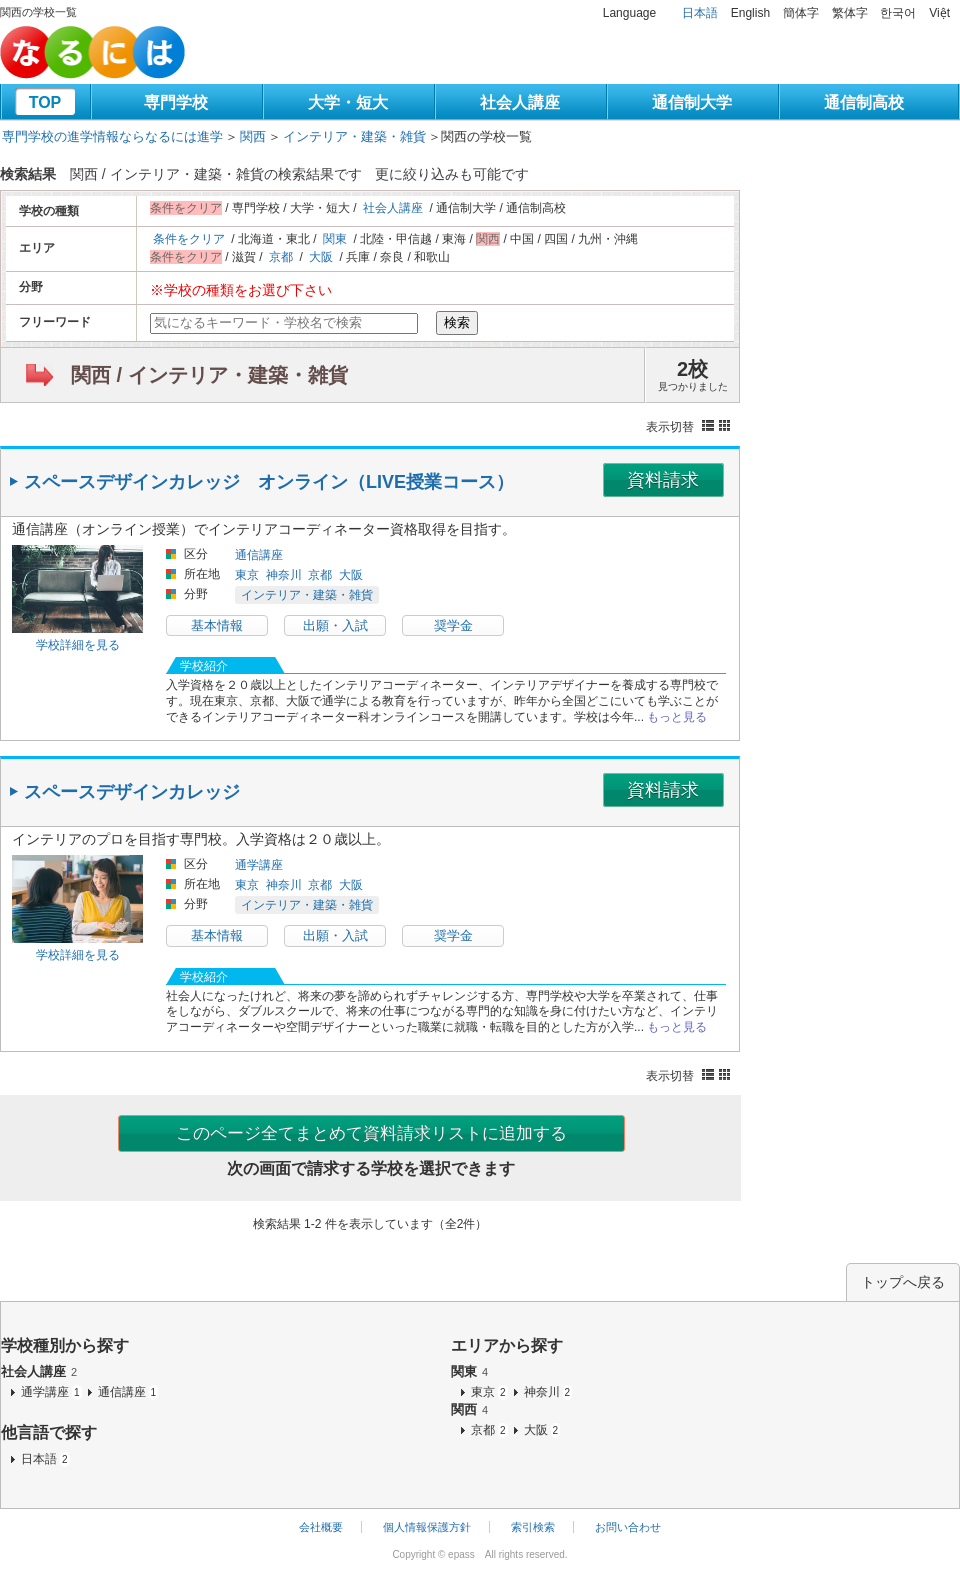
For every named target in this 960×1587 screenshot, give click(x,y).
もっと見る (677, 717)
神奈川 (284, 575)
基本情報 (217, 625)
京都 (281, 257)
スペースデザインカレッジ (132, 792)
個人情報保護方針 (427, 1527)
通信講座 (259, 555)
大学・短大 (348, 102)
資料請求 (663, 480)
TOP (45, 102)
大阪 (321, 257)
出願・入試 (335, 625)
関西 (253, 136)
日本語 (700, 13)
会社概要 (321, 1527)
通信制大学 (692, 102)
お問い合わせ (628, 1527)
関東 (335, 239)
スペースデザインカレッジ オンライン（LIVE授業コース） (269, 482)
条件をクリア (189, 239)
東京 (247, 575)
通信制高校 (864, 102)
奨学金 (453, 625)
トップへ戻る (903, 1282)
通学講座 (259, 865)
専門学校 (176, 102)
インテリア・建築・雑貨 (354, 136)
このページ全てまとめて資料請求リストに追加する (371, 1133)
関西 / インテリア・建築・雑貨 (209, 375)
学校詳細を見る (78, 645)
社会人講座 (520, 102)
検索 (457, 322)
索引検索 (533, 1527)
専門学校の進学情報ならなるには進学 (112, 136)
